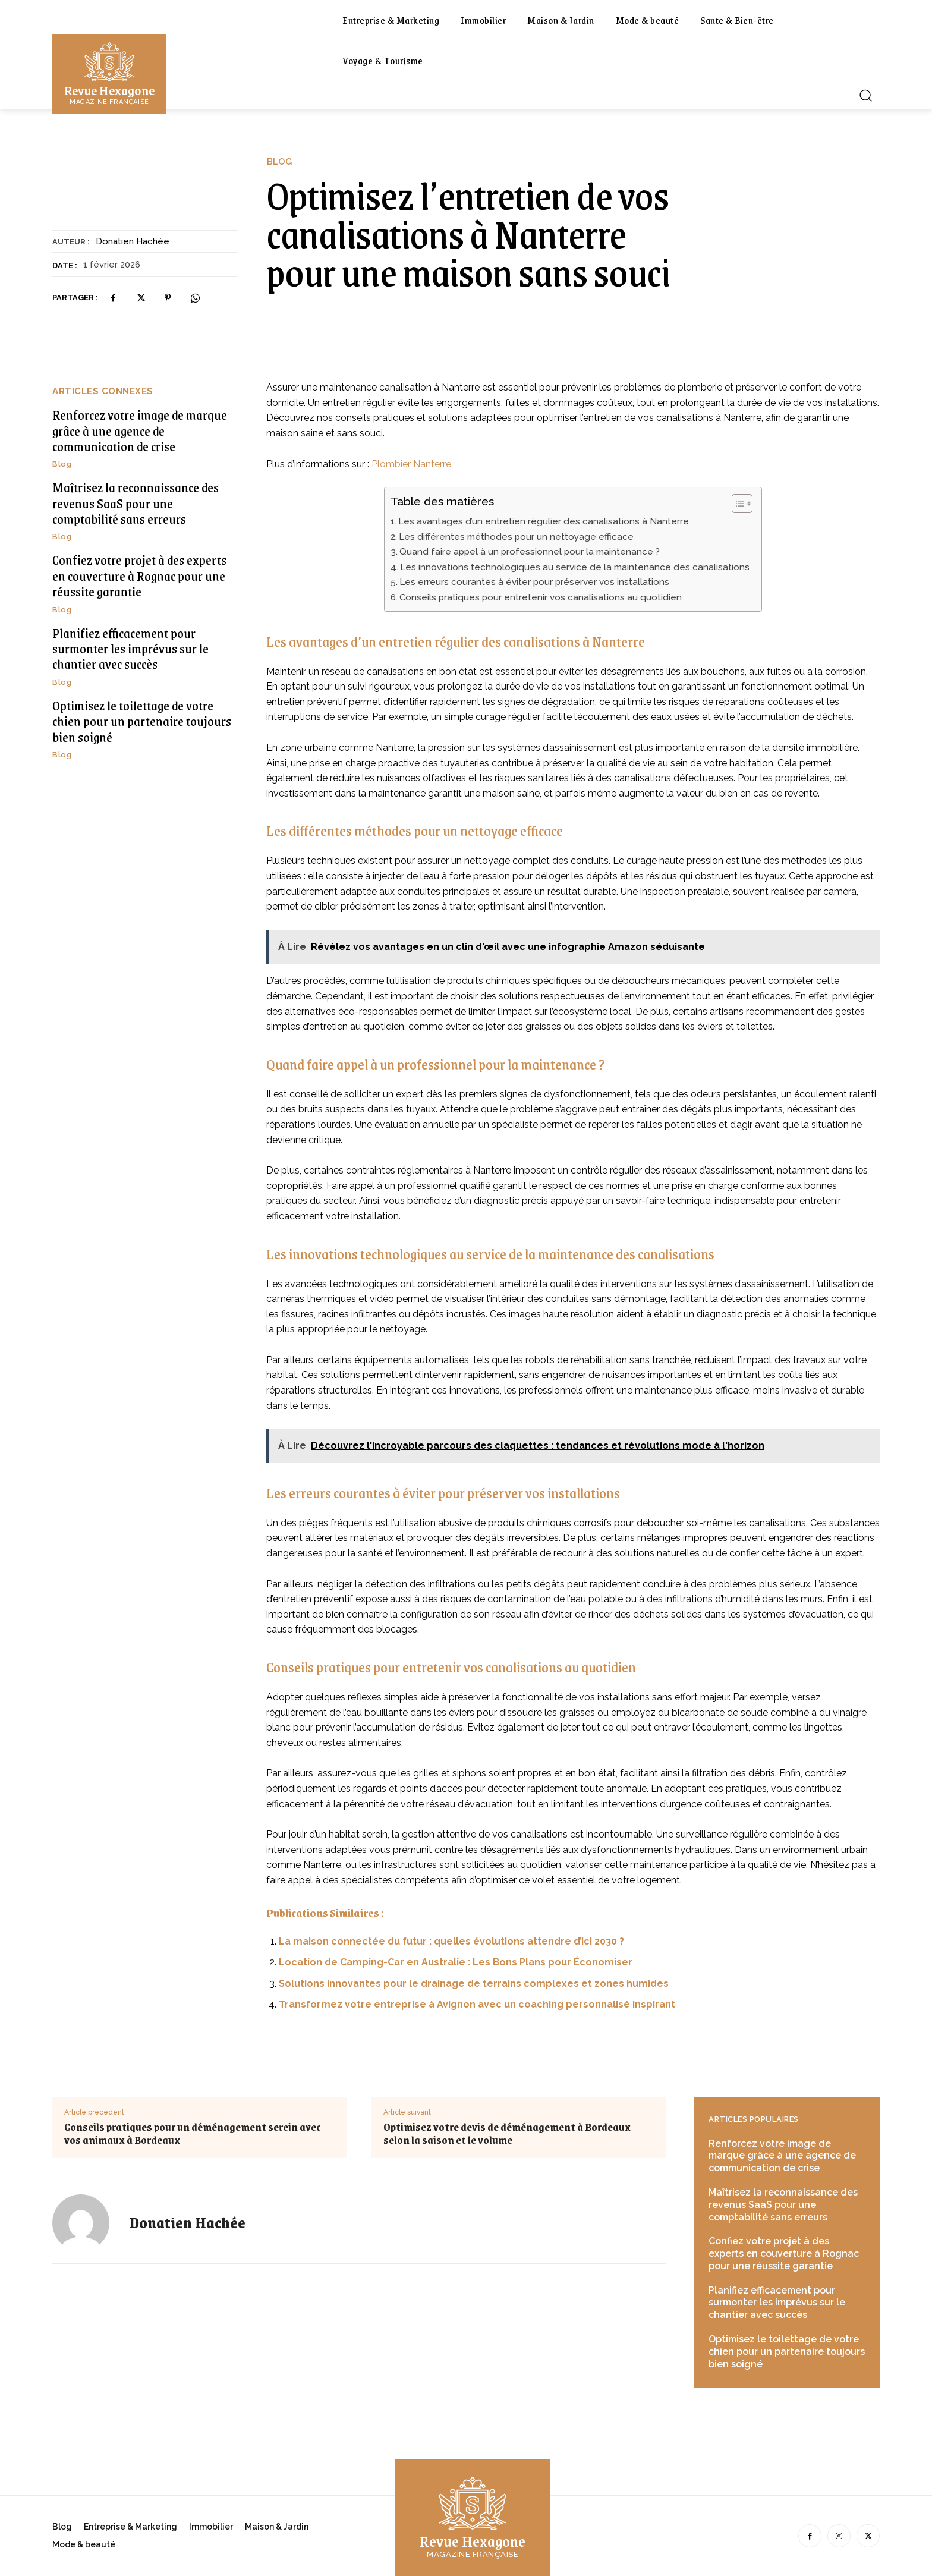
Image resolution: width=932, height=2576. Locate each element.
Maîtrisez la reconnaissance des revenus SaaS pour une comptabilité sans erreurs (135, 503)
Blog (279, 162)
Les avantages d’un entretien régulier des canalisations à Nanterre (543, 521)
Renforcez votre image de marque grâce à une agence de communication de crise (139, 430)
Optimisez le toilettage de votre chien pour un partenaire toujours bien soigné (141, 721)
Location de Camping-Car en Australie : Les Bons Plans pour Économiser (455, 1962)
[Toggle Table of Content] (736, 503)
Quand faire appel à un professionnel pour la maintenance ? (529, 551)
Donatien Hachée (132, 241)
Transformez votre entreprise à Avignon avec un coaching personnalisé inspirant (477, 2004)
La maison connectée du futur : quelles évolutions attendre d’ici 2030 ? (451, 1941)
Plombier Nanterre (411, 464)
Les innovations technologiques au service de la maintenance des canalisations (575, 567)
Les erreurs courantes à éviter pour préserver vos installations (534, 582)
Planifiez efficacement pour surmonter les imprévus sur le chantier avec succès (130, 648)
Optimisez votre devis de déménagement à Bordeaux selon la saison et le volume (507, 2133)
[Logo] (109, 72)
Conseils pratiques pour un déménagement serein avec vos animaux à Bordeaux (192, 2133)
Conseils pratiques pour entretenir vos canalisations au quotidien (540, 597)
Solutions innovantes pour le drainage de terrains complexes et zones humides (474, 1983)
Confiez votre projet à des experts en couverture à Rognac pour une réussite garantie (139, 575)
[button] (865, 95)
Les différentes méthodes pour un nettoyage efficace (516, 536)
